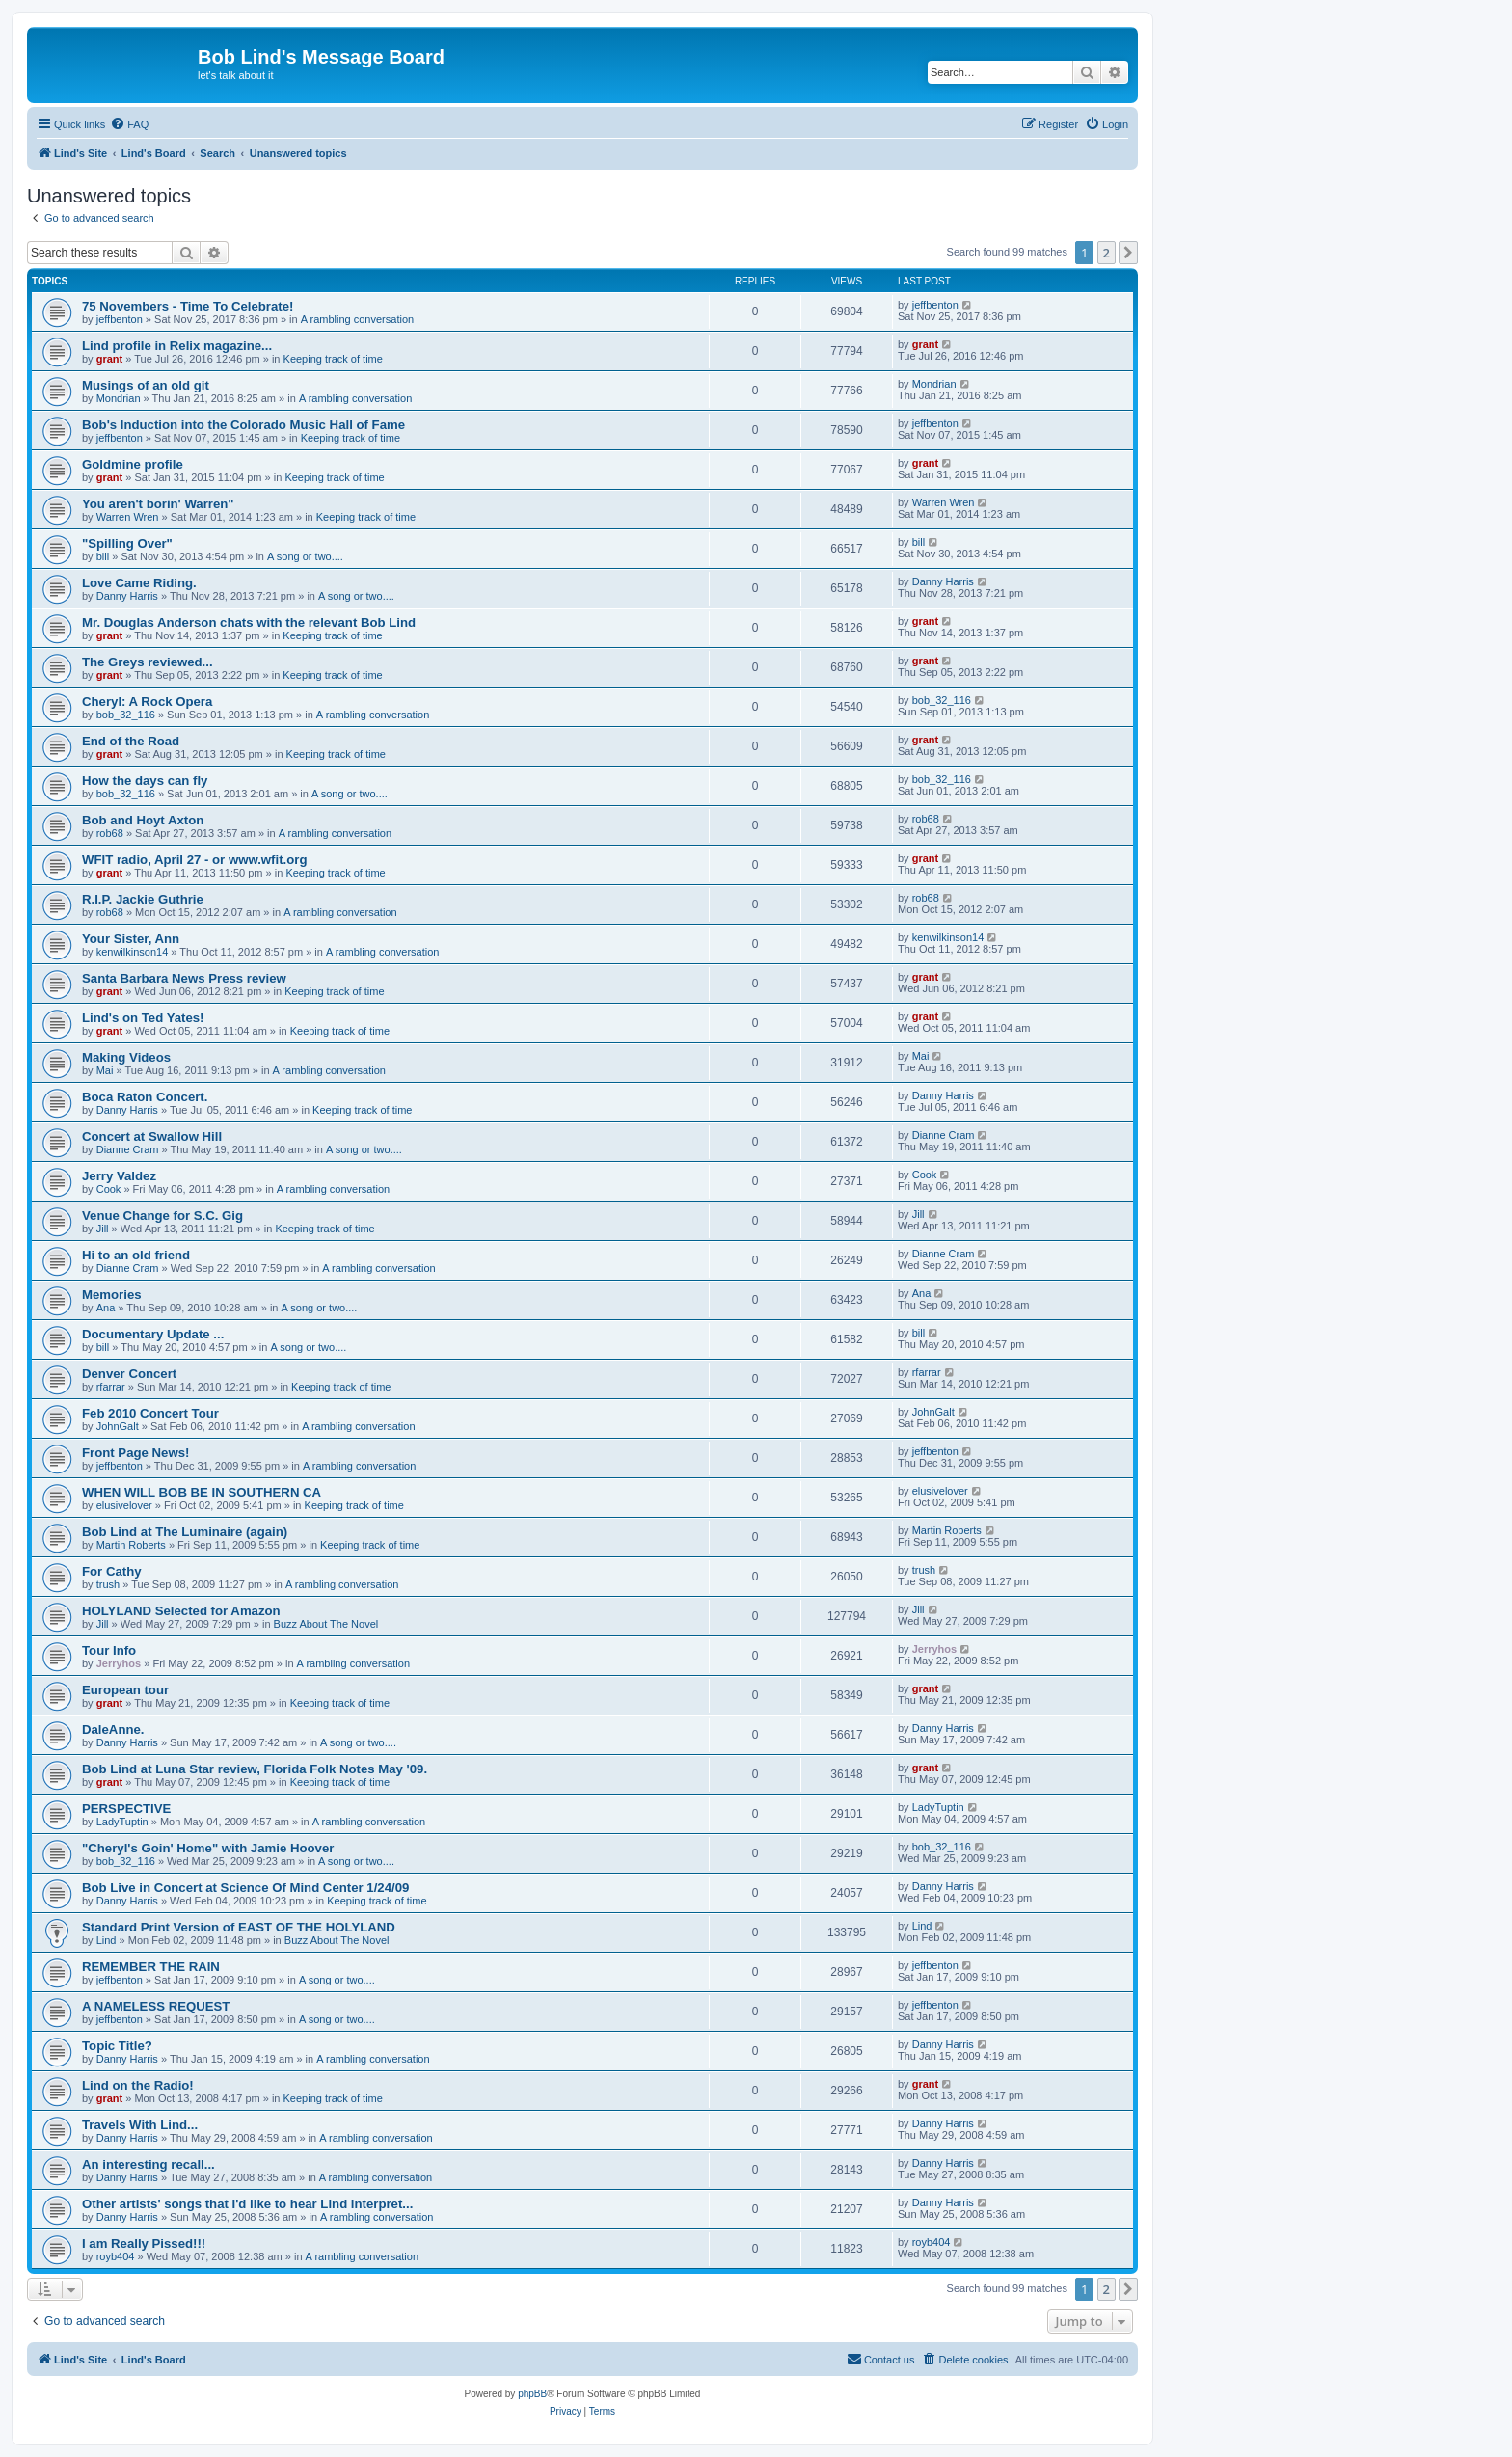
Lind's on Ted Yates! (142, 1018)
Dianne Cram (127, 1149)
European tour (125, 1690)
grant (109, 358)
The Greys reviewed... (147, 662)
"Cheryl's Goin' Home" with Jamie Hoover (208, 1848)
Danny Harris (127, 596)
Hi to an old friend (136, 1255)
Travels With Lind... (140, 2125)
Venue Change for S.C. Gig (162, 1215)
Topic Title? (117, 2045)
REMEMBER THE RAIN (151, 1966)
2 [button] (1106, 252)
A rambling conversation (357, 319)
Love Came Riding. (139, 583)
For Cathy (112, 1571)
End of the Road (130, 741)
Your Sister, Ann (130, 939)
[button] (1128, 252)
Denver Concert (129, 1373)
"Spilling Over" (127, 543)
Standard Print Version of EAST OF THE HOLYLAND (238, 1927)
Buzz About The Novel (326, 1624)
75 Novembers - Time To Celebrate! (187, 306)
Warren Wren (127, 517)
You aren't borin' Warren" (158, 504)
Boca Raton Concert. (144, 1097)
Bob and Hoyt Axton (142, 820)
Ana (106, 1307)
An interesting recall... (148, 2164)
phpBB (532, 2394)
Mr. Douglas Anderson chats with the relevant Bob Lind (249, 622)
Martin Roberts (131, 1545)
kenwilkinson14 (132, 952)
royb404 (115, 2256)
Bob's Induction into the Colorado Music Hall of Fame (243, 425)
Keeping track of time (333, 358)
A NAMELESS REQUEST (156, 2006)
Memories (112, 1294)
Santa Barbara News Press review (184, 978)
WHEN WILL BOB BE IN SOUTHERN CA (201, 1492)
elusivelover (124, 1505)
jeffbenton (119, 319)
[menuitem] (129, 124)
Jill (102, 1228)
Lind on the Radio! (138, 2085)
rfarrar (110, 1386)
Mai (105, 1070)
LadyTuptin (122, 1821)
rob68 (109, 833)
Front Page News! (135, 1452)
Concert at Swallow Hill (152, 1136)
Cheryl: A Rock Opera (147, 701)
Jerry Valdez (119, 1176)
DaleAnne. (113, 1729)
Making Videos (126, 1057)
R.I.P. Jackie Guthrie (142, 899)
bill (102, 556)
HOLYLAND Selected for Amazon (181, 1611)
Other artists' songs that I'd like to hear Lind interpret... (247, 2204)
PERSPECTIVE (126, 1808)
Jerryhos (118, 1663)
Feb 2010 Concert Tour (150, 1413)
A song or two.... (305, 556)
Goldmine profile (132, 464)
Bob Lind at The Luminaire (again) (184, 1532)
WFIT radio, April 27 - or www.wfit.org (194, 859)
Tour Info (109, 1650)
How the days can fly (144, 780)
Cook (109, 1189)
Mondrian (118, 398)
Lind (106, 1940)
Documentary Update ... (153, 1334)
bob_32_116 (125, 714)
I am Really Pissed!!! (143, 2243)
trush (108, 1584)
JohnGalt (117, 1426)
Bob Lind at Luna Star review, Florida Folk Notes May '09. (254, 1769)
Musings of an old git (145, 385)
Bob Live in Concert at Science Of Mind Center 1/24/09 (245, 1887)
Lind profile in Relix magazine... (177, 345)
